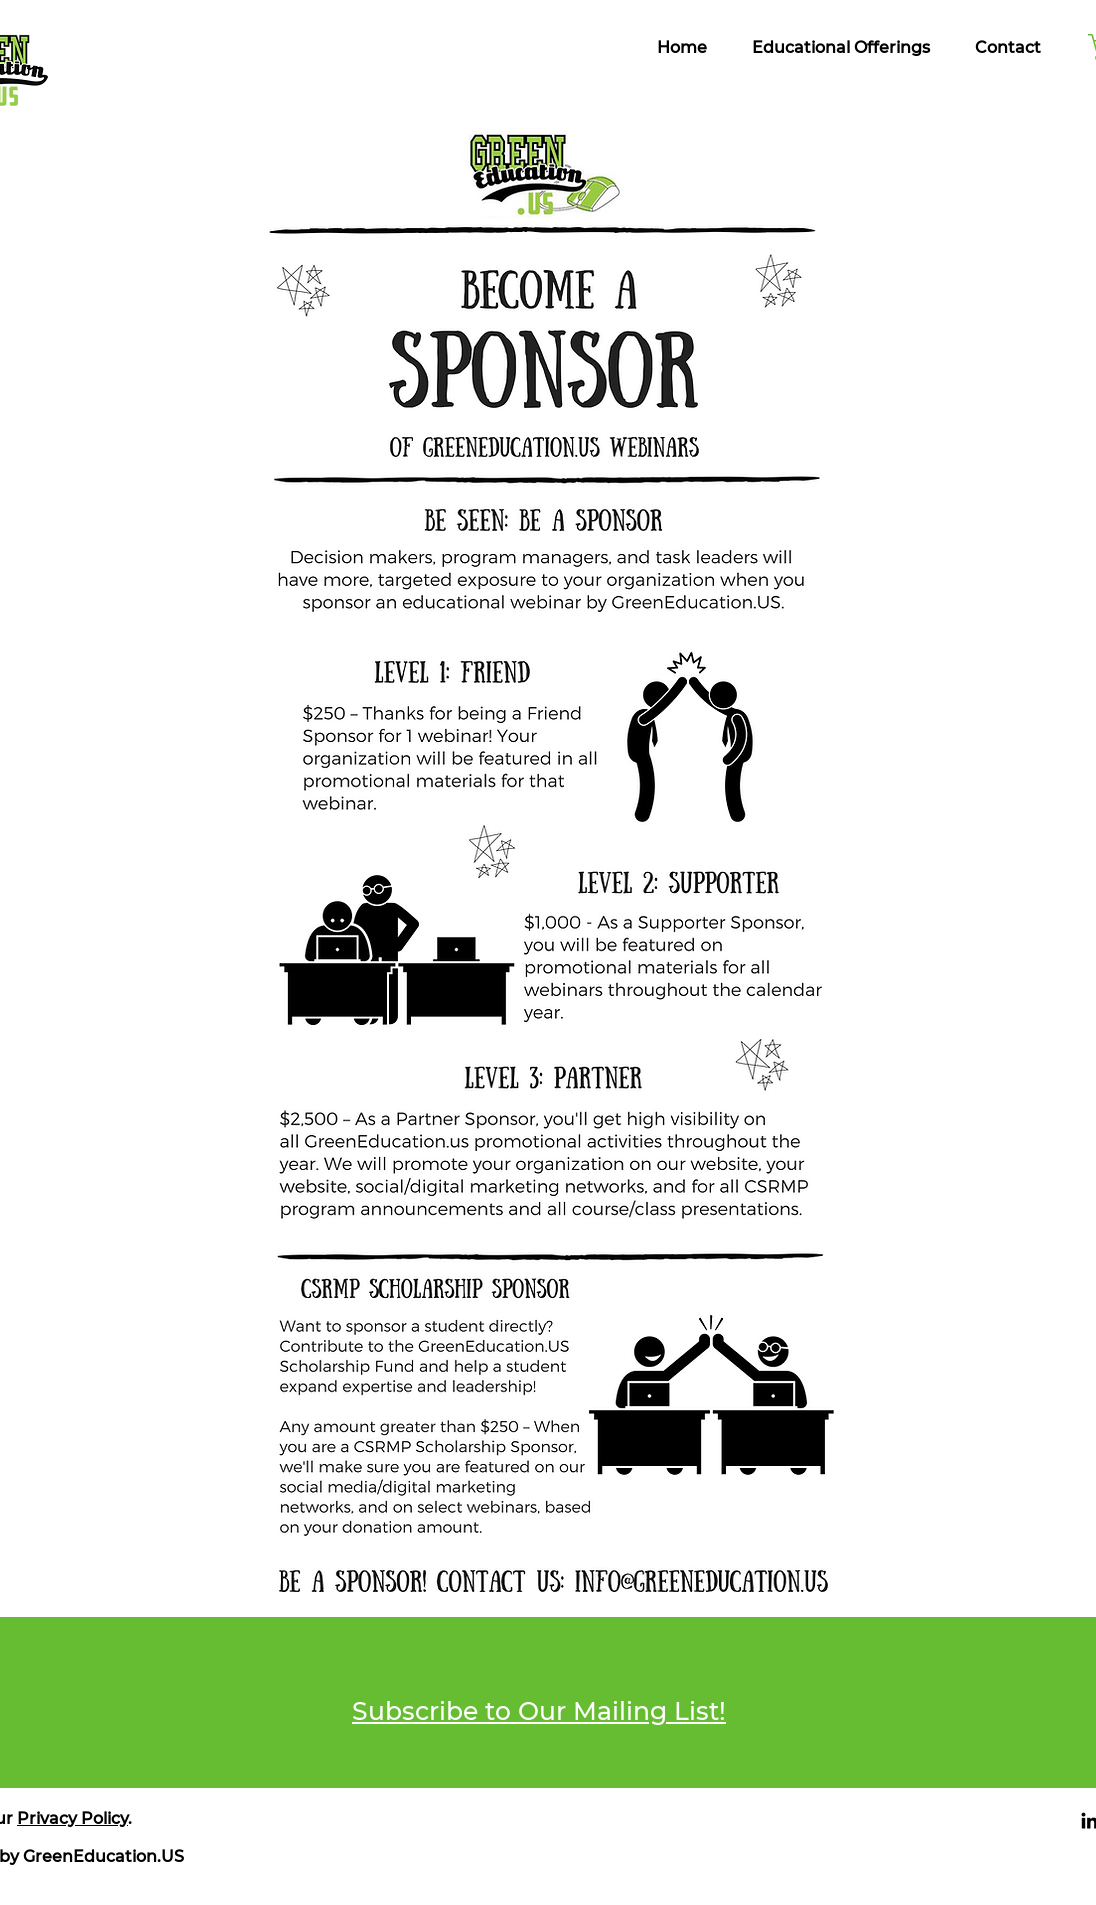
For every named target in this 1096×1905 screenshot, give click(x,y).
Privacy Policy (72, 1818)
